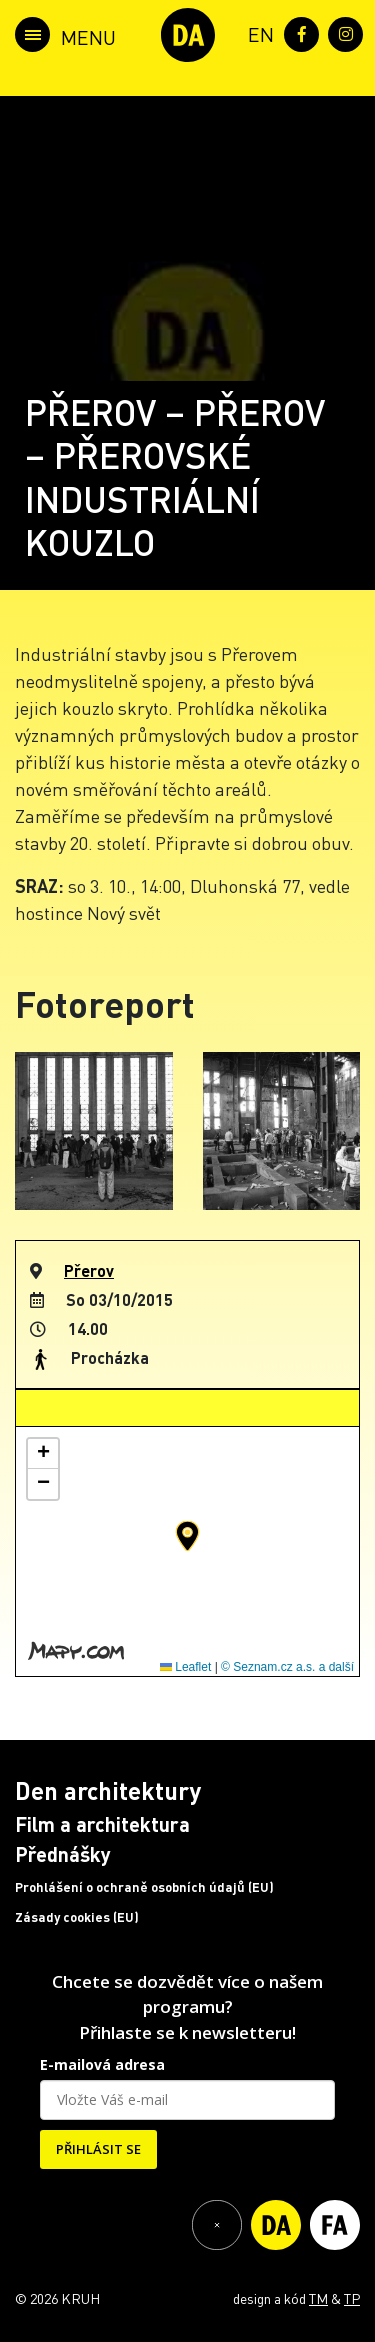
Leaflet (185, 1667)
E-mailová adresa (102, 2064)
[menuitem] (257, 32)
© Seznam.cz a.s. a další (287, 1667)
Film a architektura (102, 1824)
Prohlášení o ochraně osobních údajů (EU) (144, 1887)
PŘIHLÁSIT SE (98, 2149)
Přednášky (63, 1854)
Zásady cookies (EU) (77, 1917)
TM (318, 2298)
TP (352, 2298)
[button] (187, 1536)
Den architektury (108, 1790)
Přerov (89, 1270)
